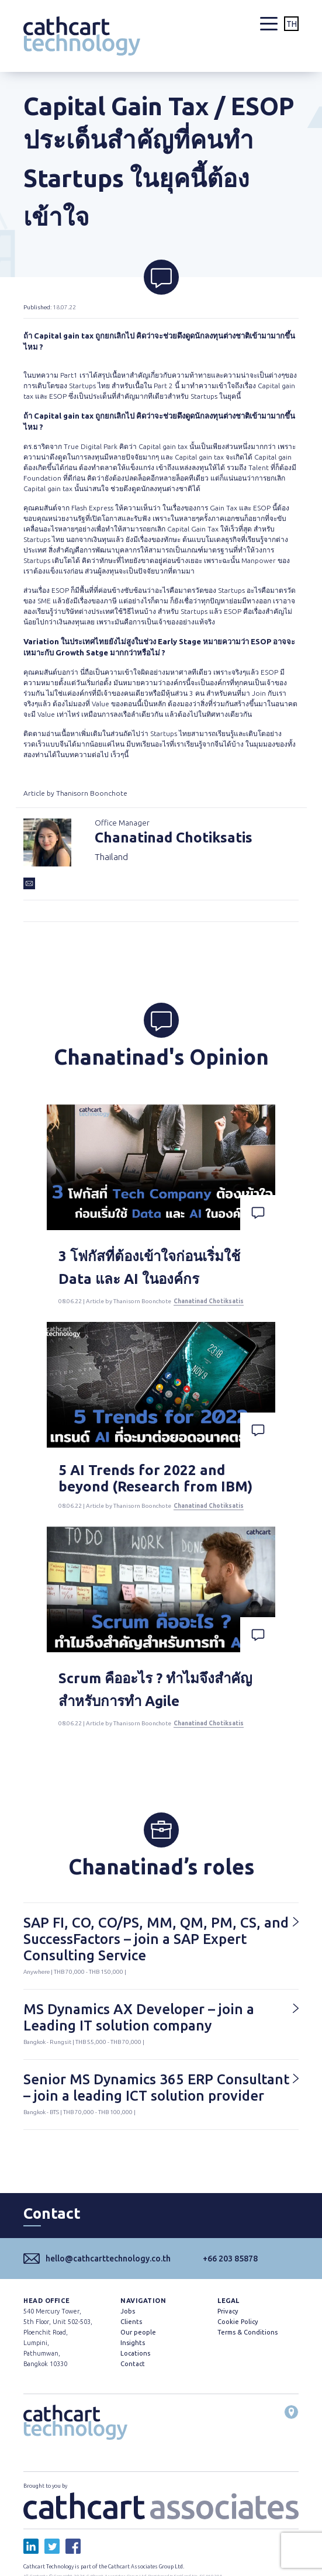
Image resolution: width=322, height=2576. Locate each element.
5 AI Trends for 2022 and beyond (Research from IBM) (155, 1478)
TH (291, 24)
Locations (135, 2353)
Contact (132, 2363)
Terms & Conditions (247, 2332)
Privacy (227, 2311)
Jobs (127, 2311)
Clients (131, 2321)
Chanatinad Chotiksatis (209, 1301)
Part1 (69, 375)
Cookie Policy (237, 2321)
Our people (138, 2332)
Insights (132, 2342)
